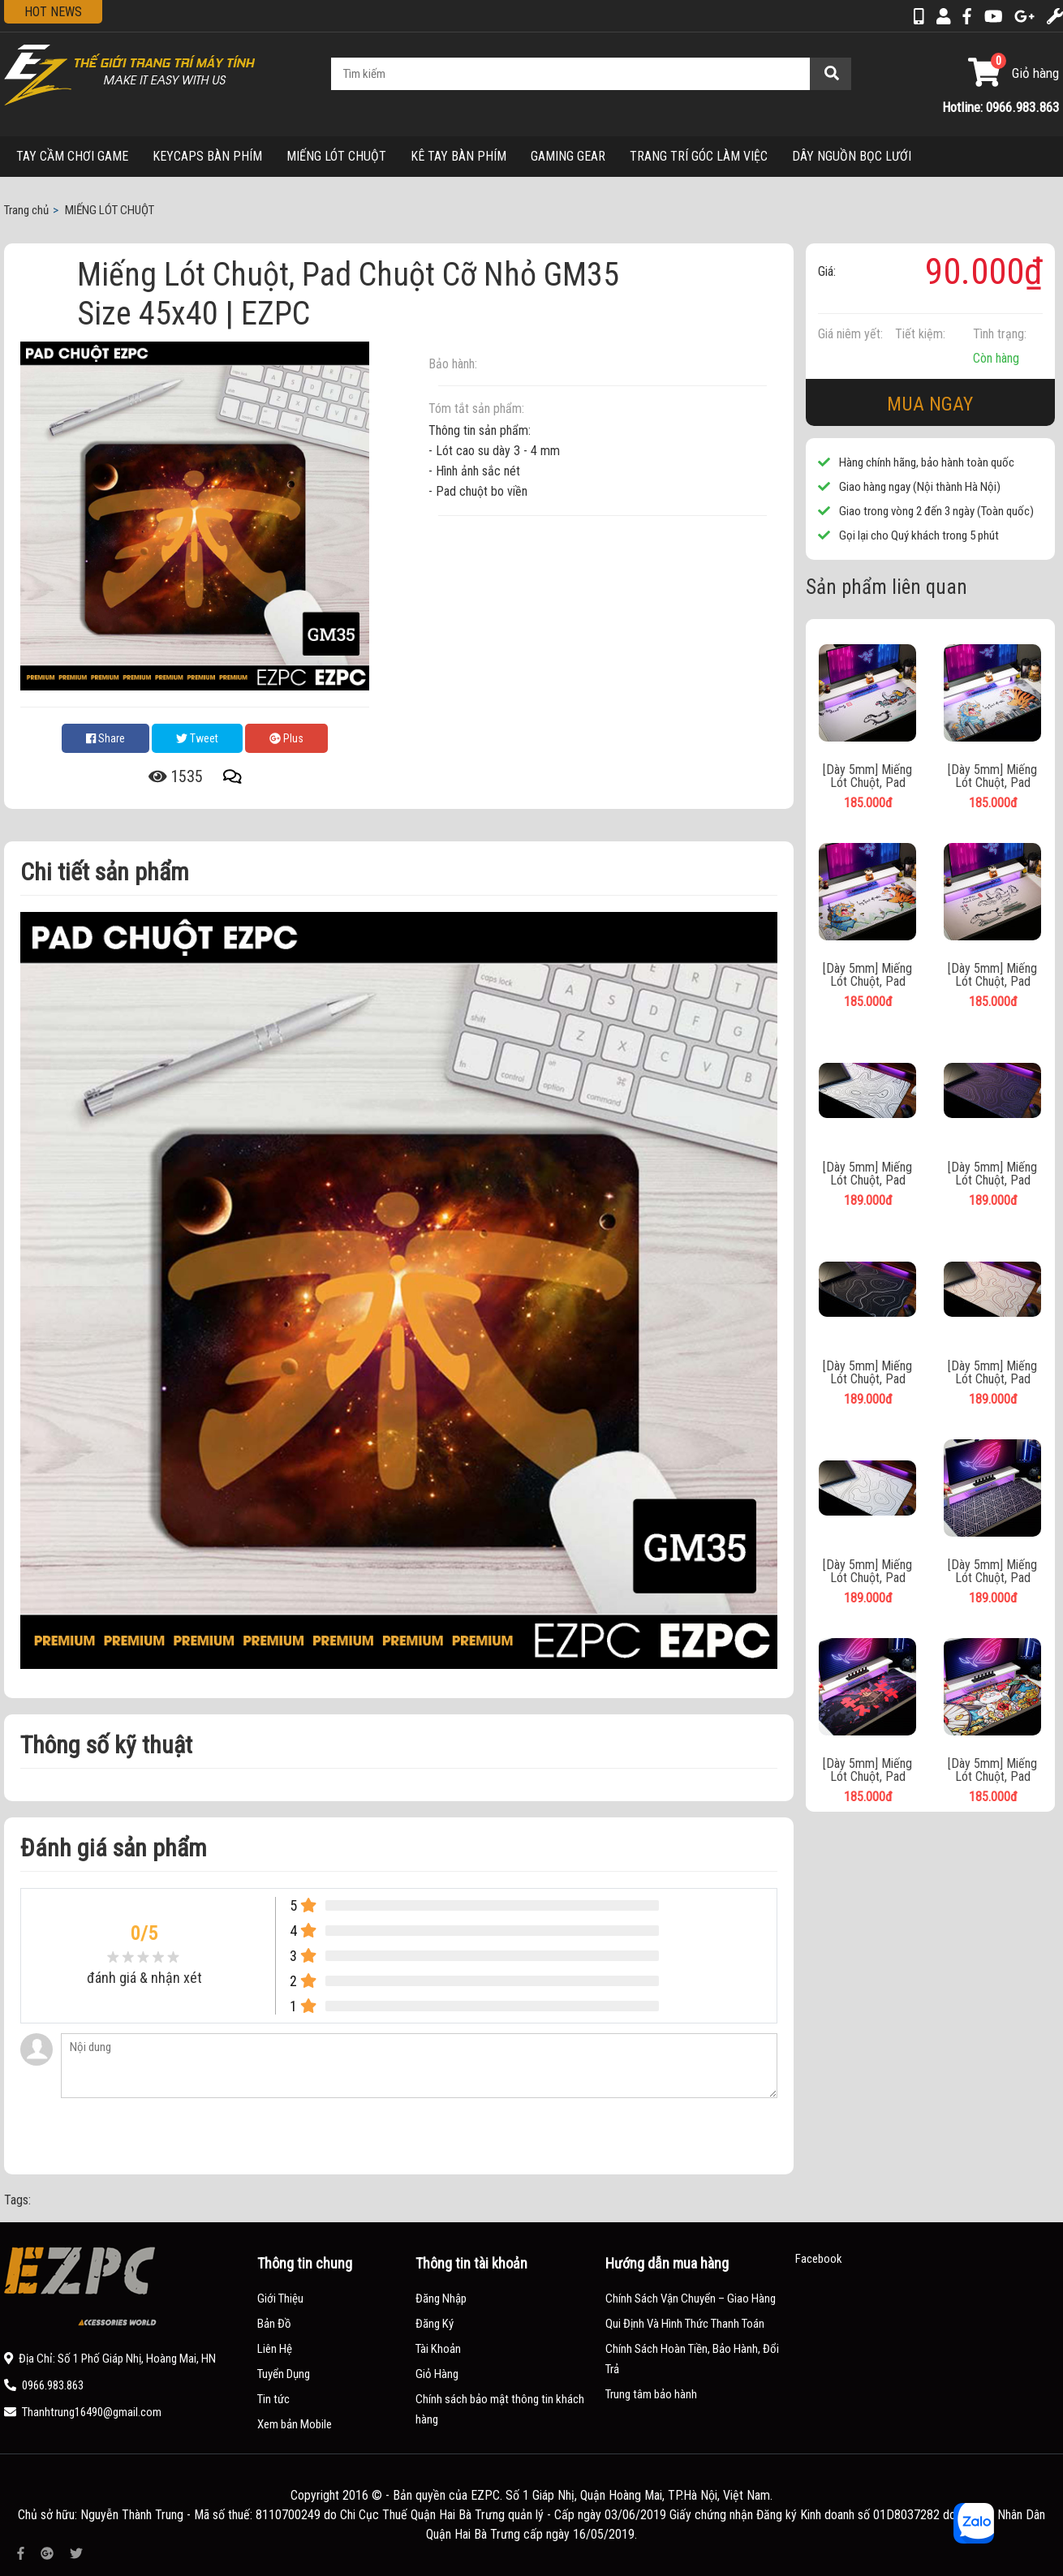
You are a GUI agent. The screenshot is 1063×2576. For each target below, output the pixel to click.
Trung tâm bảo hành (651, 2394)
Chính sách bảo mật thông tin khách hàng (499, 2409)
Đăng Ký (434, 2323)
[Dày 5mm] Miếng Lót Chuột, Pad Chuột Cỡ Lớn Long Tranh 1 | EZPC (868, 975)
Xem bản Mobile (294, 2424)
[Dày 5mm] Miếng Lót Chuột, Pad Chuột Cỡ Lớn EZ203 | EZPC (867, 1373)
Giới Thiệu (280, 2298)
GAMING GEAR (568, 156)
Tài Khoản (438, 2349)
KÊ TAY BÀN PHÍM (458, 156)
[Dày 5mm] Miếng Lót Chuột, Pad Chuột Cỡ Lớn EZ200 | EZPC (867, 1572)
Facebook (818, 2258)
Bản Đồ (274, 2323)
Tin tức (273, 2399)
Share (105, 738)
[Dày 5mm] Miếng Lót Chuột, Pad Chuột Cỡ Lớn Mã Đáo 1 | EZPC (867, 776)
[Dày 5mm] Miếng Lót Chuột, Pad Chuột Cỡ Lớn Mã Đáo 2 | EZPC (992, 975)
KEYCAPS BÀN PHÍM (207, 156)
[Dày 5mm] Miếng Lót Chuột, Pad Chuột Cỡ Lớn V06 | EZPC (868, 1770)
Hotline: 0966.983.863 (1000, 107)
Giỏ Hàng (436, 2374)
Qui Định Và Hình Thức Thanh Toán (684, 2323)
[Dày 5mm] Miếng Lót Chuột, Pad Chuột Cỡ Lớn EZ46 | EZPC (993, 1572)
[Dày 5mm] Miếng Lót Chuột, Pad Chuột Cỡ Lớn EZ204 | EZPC (992, 1174)
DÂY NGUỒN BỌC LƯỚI (851, 156)
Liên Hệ (274, 2349)
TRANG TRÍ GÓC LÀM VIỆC (699, 156)
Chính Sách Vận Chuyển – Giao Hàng (690, 2298)
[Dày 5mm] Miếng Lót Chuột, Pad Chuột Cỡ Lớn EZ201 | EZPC (992, 1373)
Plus (286, 738)
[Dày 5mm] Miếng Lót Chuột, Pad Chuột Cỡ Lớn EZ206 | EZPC (867, 1174)
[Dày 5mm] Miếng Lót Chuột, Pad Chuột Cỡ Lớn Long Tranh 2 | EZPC (993, 776)
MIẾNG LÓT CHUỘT (336, 156)
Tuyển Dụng (283, 2374)
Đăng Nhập (441, 2298)
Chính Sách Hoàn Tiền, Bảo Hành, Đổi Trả (692, 2359)
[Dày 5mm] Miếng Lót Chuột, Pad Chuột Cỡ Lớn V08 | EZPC (993, 1770)
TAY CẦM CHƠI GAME (72, 156)
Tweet (197, 738)
